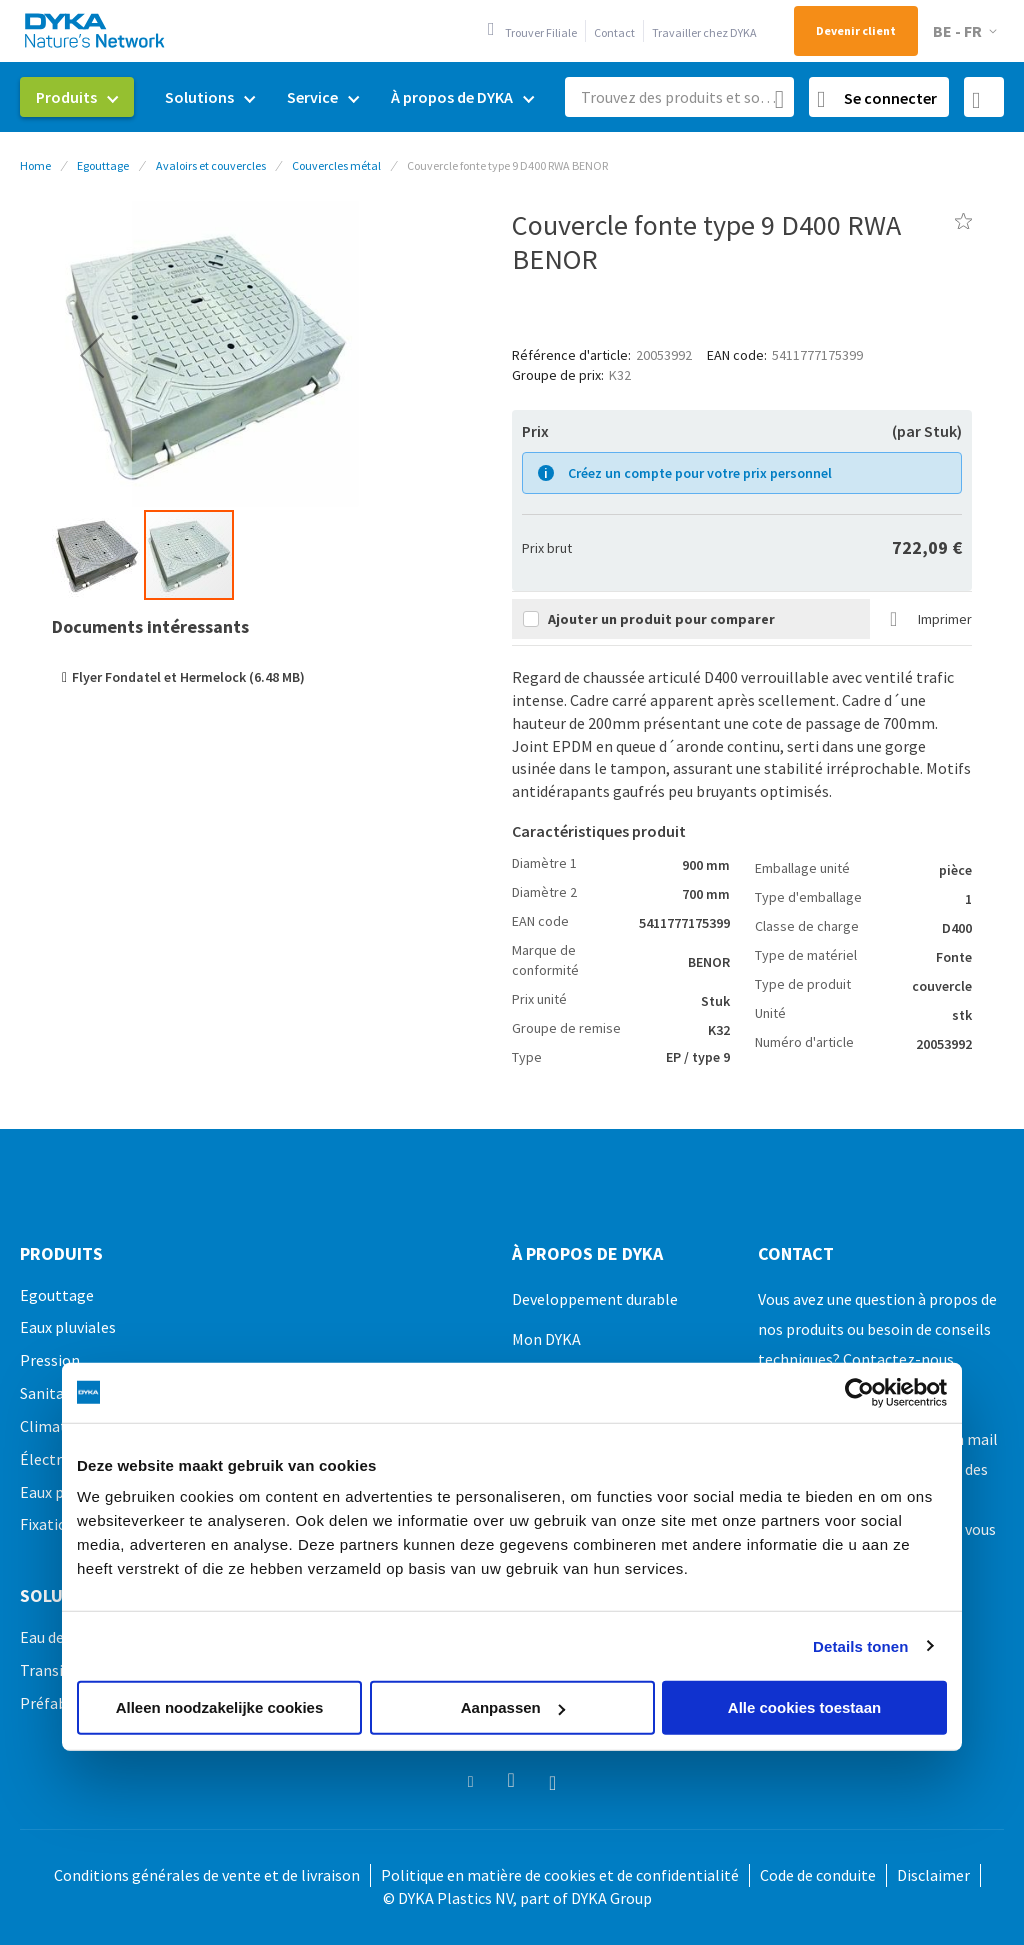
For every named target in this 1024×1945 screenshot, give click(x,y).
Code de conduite (818, 1875)
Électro (45, 1459)
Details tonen (860, 1645)
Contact (614, 32)
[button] (968, 31)
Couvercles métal (336, 165)
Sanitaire (51, 1393)
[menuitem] (77, 97)
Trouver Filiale (541, 32)
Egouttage (103, 165)
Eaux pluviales (68, 1327)
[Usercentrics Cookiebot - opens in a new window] (859, 1392)
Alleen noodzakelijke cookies (220, 1707)
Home (35, 165)
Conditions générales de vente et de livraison (207, 1875)
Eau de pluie (60, 1637)
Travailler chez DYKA (704, 32)
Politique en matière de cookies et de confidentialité (560, 1875)
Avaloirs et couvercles (211, 165)
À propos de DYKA (587, 1254)
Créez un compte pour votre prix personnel (700, 473)
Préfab (43, 1703)
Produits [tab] (61, 1254)
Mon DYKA (546, 1339)
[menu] (285, 97)
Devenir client (856, 30)
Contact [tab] (796, 1254)
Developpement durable (595, 1299)
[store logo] (96, 30)
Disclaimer (933, 1875)
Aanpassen (513, 1707)
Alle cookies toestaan (804, 1707)
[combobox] (679, 97)
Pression (50, 1360)
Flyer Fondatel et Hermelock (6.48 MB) (188, 677)
